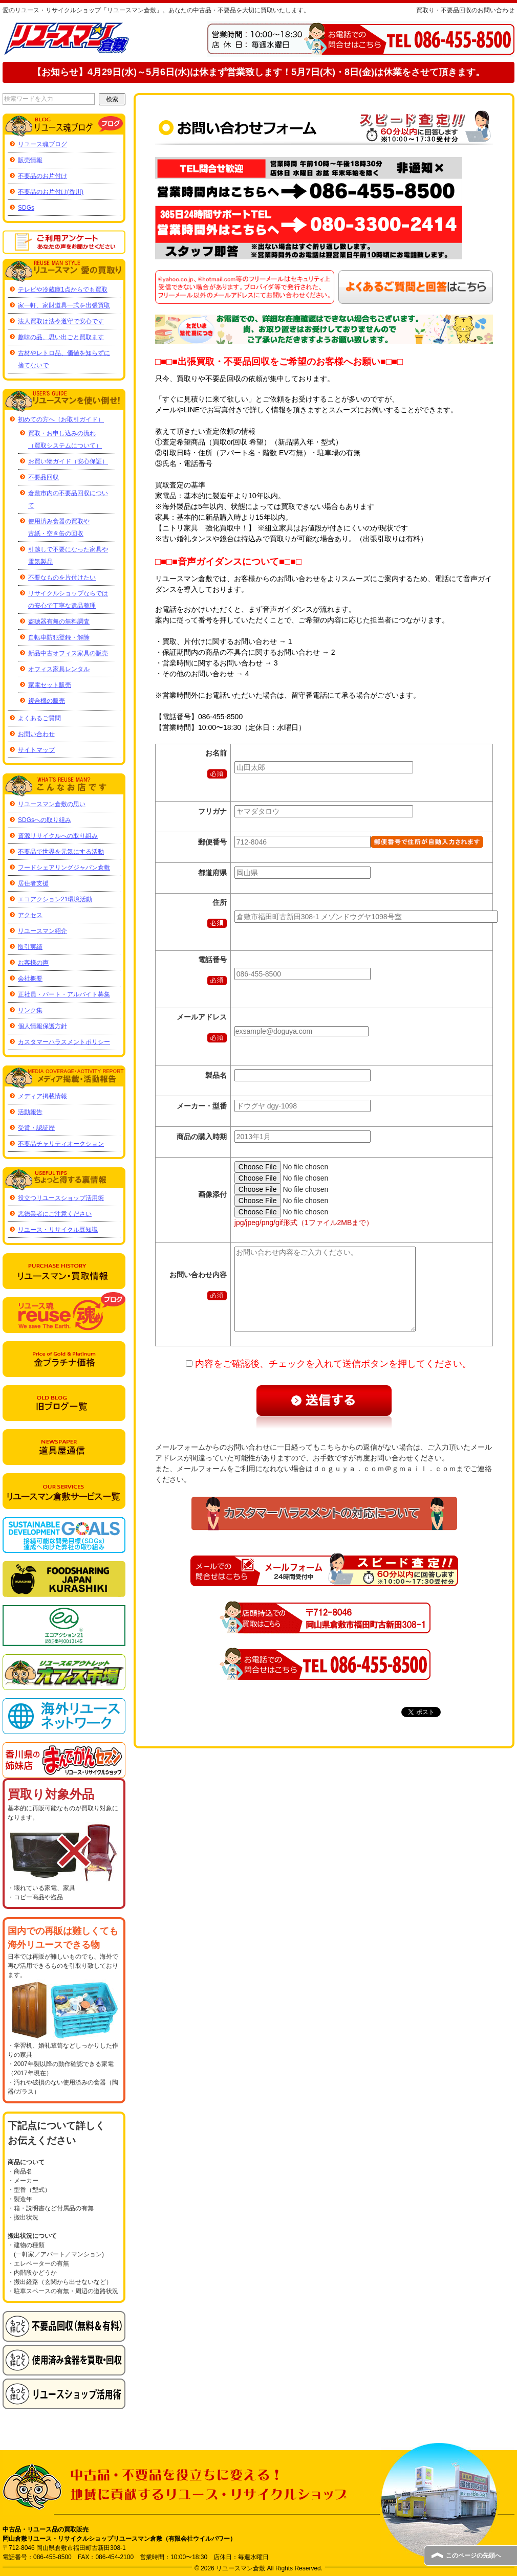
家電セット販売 (49, 685)
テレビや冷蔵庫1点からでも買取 (62, 289)
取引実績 (30, 946)
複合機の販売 (46, 700)
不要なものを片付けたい (62, 577)
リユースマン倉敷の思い (51, 804)
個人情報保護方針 (42, 1026)
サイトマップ (36, 749)
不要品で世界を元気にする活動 (61, 851)
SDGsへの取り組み (44, 820)
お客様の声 (33, 962)
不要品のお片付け (42, 176)
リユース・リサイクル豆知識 (58, 1229)
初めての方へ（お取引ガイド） (61, 419)
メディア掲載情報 (42, 1096)
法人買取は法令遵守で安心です (61, 321)
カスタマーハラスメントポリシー (64, 1042)
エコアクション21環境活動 (55, 899)
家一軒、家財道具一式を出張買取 (64, 305)
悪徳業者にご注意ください (55, 1213)
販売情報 (30, 160)
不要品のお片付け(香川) (50, 191)
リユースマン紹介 (42, 931)
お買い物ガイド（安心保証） (68, 461)
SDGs (26, 207)
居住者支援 (33, 883)
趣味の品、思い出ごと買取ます (61, 337)
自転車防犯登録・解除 (59, 637)
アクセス (30, 915)
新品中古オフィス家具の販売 (68, 653)
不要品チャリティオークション (61, 1143)
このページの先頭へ (473, 2555)
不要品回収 (43, 477)
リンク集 (30, 1010)
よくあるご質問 (39, 718)
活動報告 (30, 1112)
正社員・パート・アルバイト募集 (64, 994)
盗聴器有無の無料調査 (59, 621)
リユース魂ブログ (42, 144)
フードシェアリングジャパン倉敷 (64, 867)
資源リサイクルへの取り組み (58, 835)
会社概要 (30, 978)
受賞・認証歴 (36, 1127)
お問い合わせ (36, 734)
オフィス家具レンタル (59, 669)
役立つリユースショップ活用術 (61, 1198)
